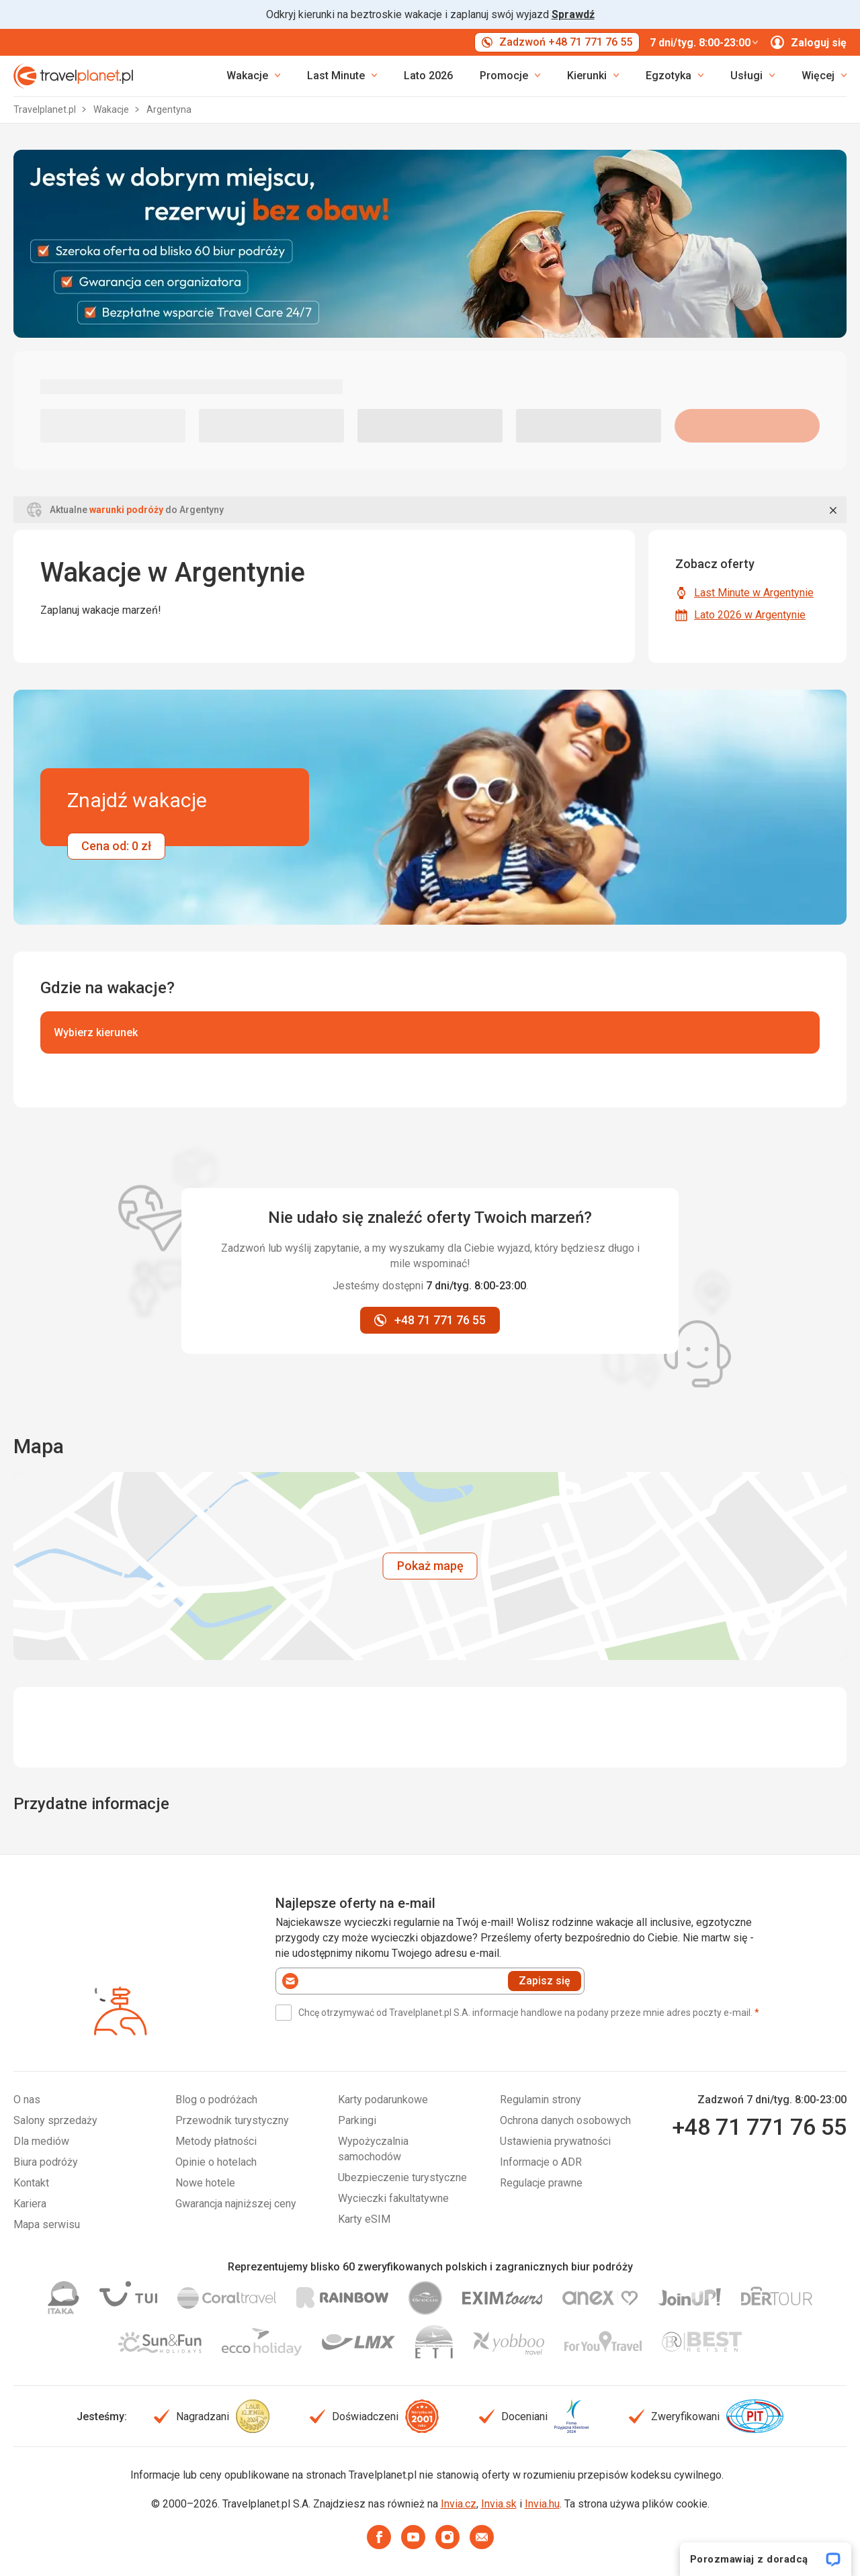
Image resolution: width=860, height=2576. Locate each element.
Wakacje (112, 109)
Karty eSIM (364, 2219)
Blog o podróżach (216, 2099)
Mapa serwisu (46, 2224)
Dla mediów (41, 2141)
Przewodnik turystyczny (232, 2120)
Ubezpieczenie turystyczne (402, 2177)
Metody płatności (216, 2141)
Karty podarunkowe (383, 2099)
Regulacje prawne (541, 2182)
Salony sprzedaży (55, 2120)
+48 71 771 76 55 (759, 2126)
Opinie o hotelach (216, 2162)
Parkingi (357, 2120)
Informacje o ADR (541, 2162)
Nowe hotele (205, 2182)
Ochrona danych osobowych (565, 2120)
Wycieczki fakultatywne (393, 2198)
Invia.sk (499, 2503)
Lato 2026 (428, 75)
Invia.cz (458, 2503)
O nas (26, 2099)
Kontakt (31, 2182)
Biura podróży (45, 2162)
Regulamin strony (540, 2099)
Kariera (29, 2203)
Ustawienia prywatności (555, 2141)
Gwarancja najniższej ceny (235, 2203)
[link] (342, 76)
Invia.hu (542, 2503)
